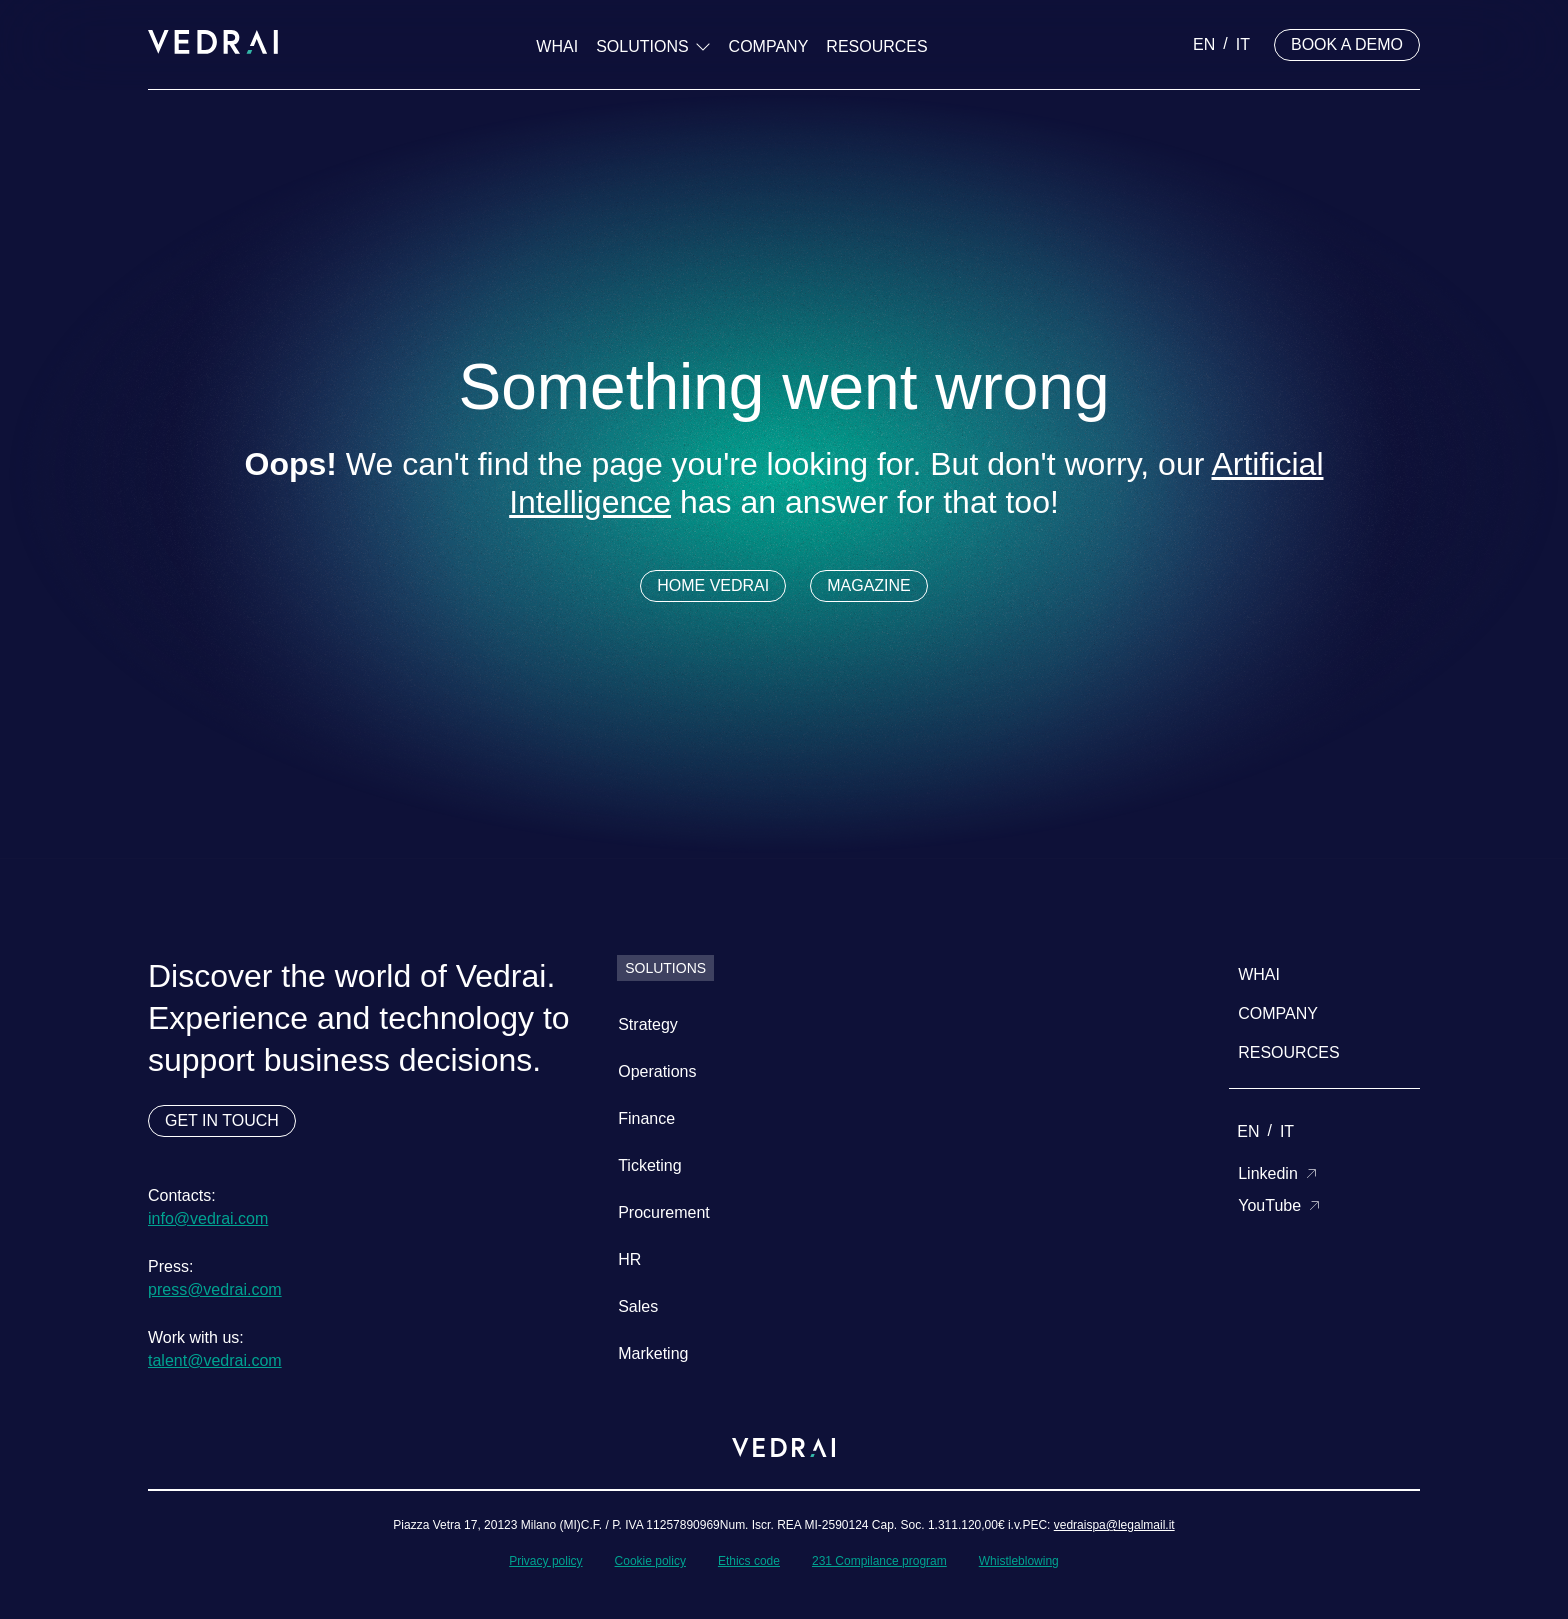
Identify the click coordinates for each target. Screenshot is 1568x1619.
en (1204, 44)
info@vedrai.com (208, 1218)
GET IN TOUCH (222, 1120)
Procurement (664, 1212)
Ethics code (749, 1561)
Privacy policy (545, 1561)
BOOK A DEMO (1347, 44)
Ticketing (649, 1165)
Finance (646, 1118)
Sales (638, 1306)
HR (629, 1259)
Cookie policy (650, 1561)
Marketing (653, 1353)
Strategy (648, 1024)
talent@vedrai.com (215, 1360)
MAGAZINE (869, 585)
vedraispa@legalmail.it (1114, 1525)
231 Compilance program (879, 1561)
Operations (657, 1071)
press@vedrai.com (215, 1289)
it (1243, 44)
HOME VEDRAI (713, 585)
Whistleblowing (1019, 1561)
